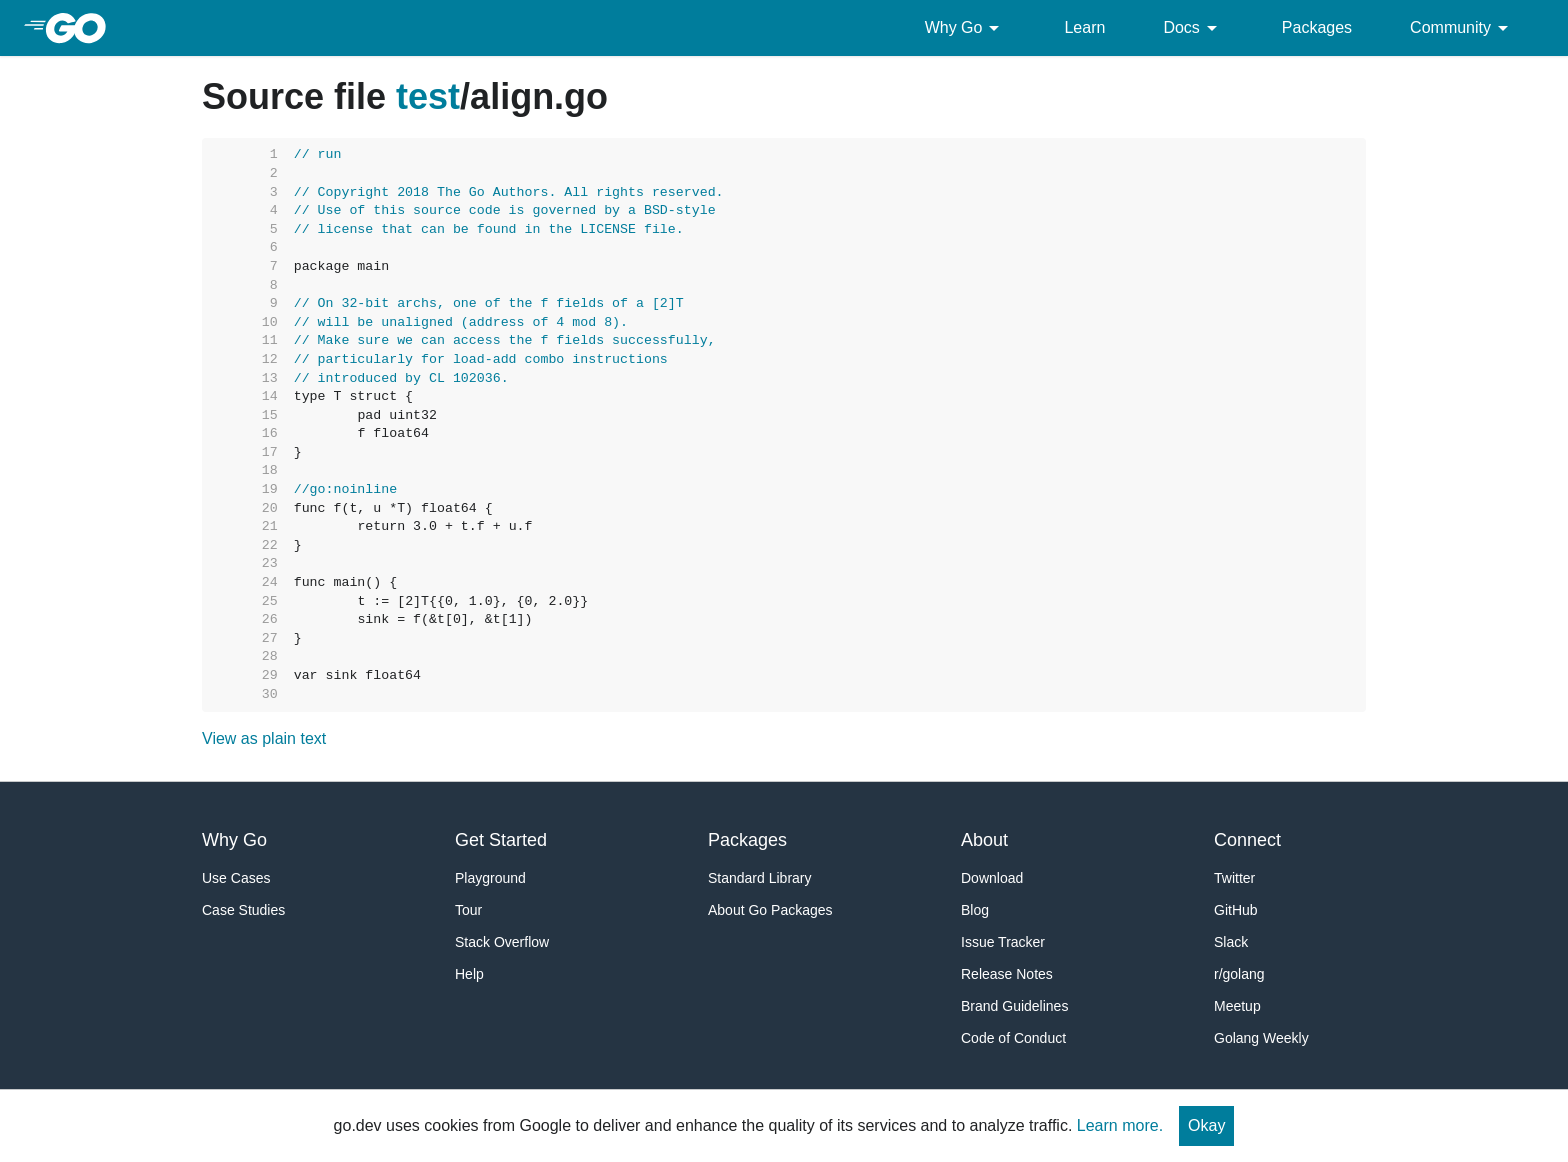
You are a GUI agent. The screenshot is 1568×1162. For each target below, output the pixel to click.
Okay (1206, 1125)
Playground (490, 878)
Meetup (1237, 1006)
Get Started (501, 840)
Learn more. (1120, 1125)
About (984, 840)
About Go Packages (770, 910)
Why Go (966, 28)
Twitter (1234, 878)
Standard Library (760, 878)
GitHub (1236, 910)
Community (1462, 28)
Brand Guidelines (1014, 1006)
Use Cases (236, 878)
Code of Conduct (1013, 1038)
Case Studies (243, 910)
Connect (1247, 840)
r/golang (1239, 974)
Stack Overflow (502, 942)
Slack (1231, 942)
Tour (468, 910)
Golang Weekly (1261, 1038)
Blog (975, 910)
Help (469, 974)
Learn (1084, 27)
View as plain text (264, 738)
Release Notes (1007, 974)
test (428, 96)
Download (992, 878)
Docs (1193, 28)
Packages (1317, 27)
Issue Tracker (1003, 942)
